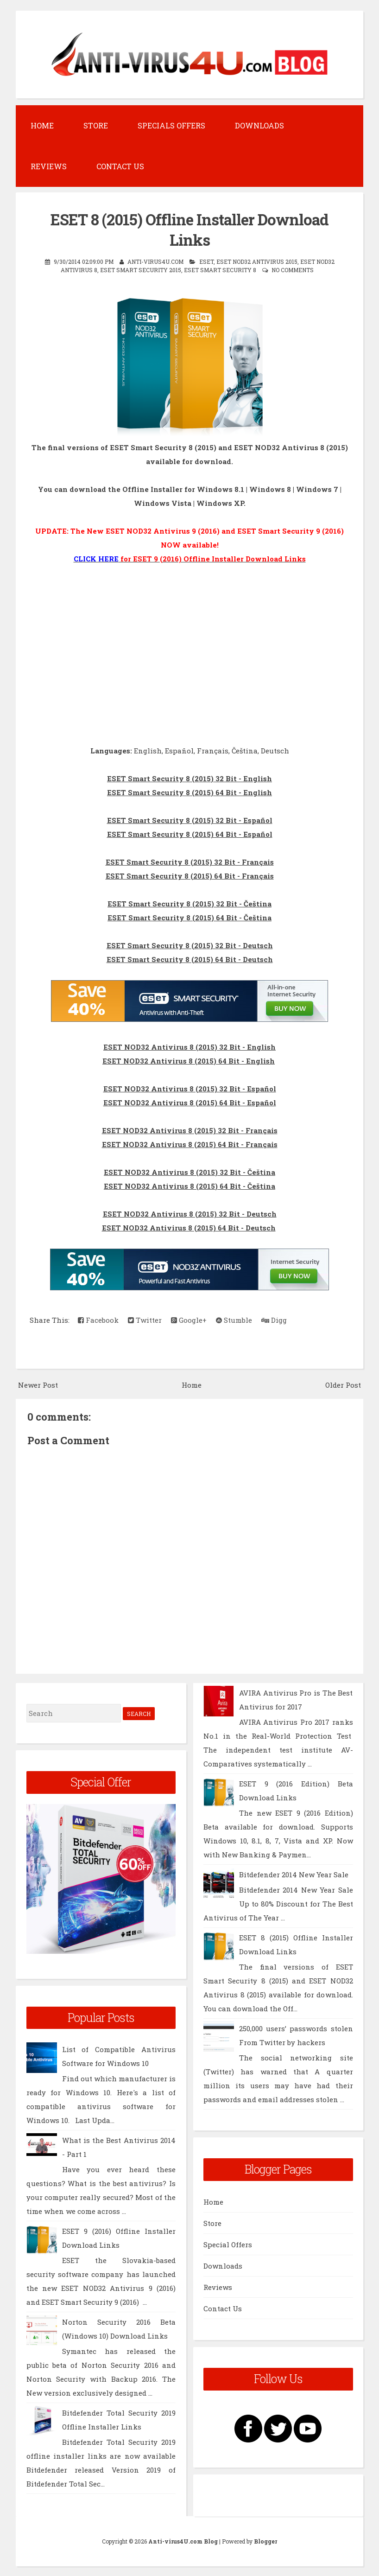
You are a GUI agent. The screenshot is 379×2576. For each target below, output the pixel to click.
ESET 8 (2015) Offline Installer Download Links (189, 229)
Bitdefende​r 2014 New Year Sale (293, 1874)
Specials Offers (171, 125)
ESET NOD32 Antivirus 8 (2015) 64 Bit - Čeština (189, 1185)
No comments (293, 269)
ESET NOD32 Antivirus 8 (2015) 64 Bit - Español (189, 1101)
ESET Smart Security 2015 (140, 269)
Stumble (234, 1319)
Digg (274, 1319)
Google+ (189, 1319)
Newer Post (38, 1384)
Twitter (145, 1319)
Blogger (265, 2540)
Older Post (343, 1384)
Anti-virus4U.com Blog (183, 2540)
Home (42, 125)
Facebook (98, 1319)
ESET (206, 260)
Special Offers (227, 2243)
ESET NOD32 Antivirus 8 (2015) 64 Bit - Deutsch (189, 1226)
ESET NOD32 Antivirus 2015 (256, 260)
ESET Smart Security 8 (220, 269)
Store (95, 125)
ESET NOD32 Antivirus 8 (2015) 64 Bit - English (188, 1060)
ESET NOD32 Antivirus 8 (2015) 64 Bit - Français (190, 1143)
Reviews (49, 166)
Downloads (259, 125)
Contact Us (120, 166)
